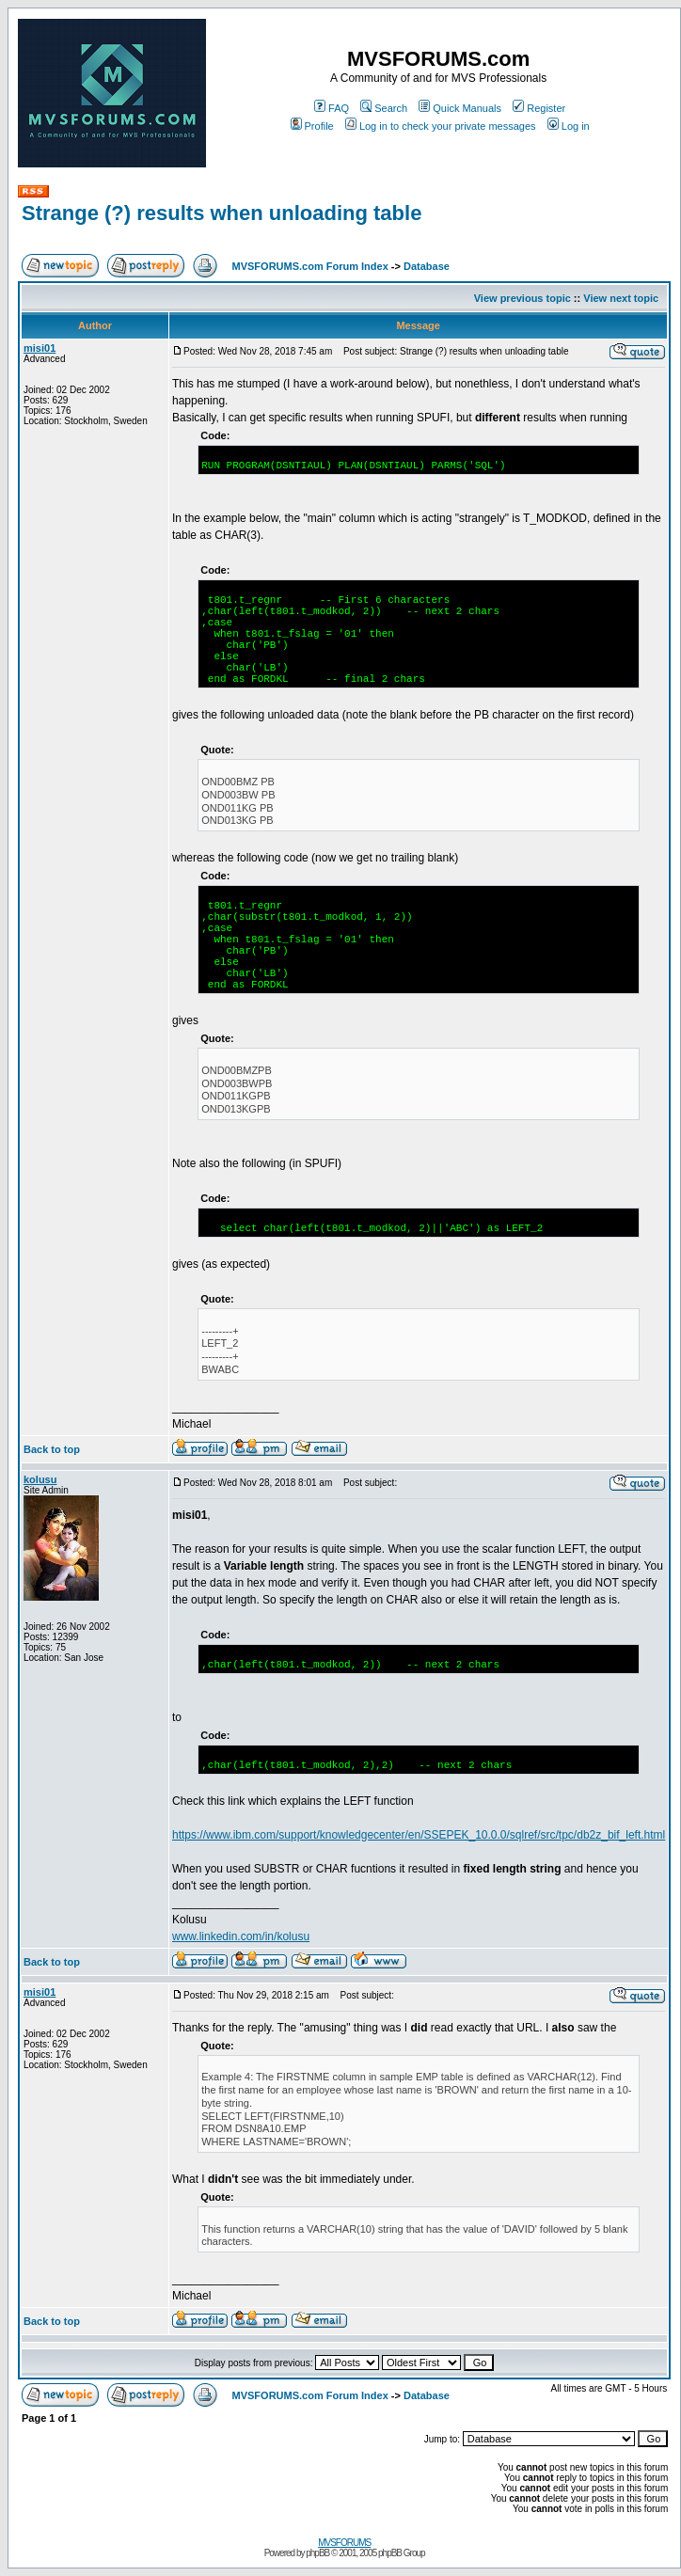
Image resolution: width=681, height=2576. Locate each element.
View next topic (620, 298)
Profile (312, 126)
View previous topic (522, 298)
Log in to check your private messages (440, 126)
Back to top (52, 1449)
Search (383, 108)
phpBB (317, 2553)
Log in (568, 126)
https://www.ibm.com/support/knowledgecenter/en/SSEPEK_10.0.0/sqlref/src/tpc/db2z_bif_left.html (418, 1834)
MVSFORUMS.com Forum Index (310, 266)
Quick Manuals (460, 108)
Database (427, 266)
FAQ (331, 108)
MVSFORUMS (344, 2542)
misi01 (39, 348)
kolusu (40, 1479)
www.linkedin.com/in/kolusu (240, 1936)
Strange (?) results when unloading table (221, 213)
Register (539, 108)
